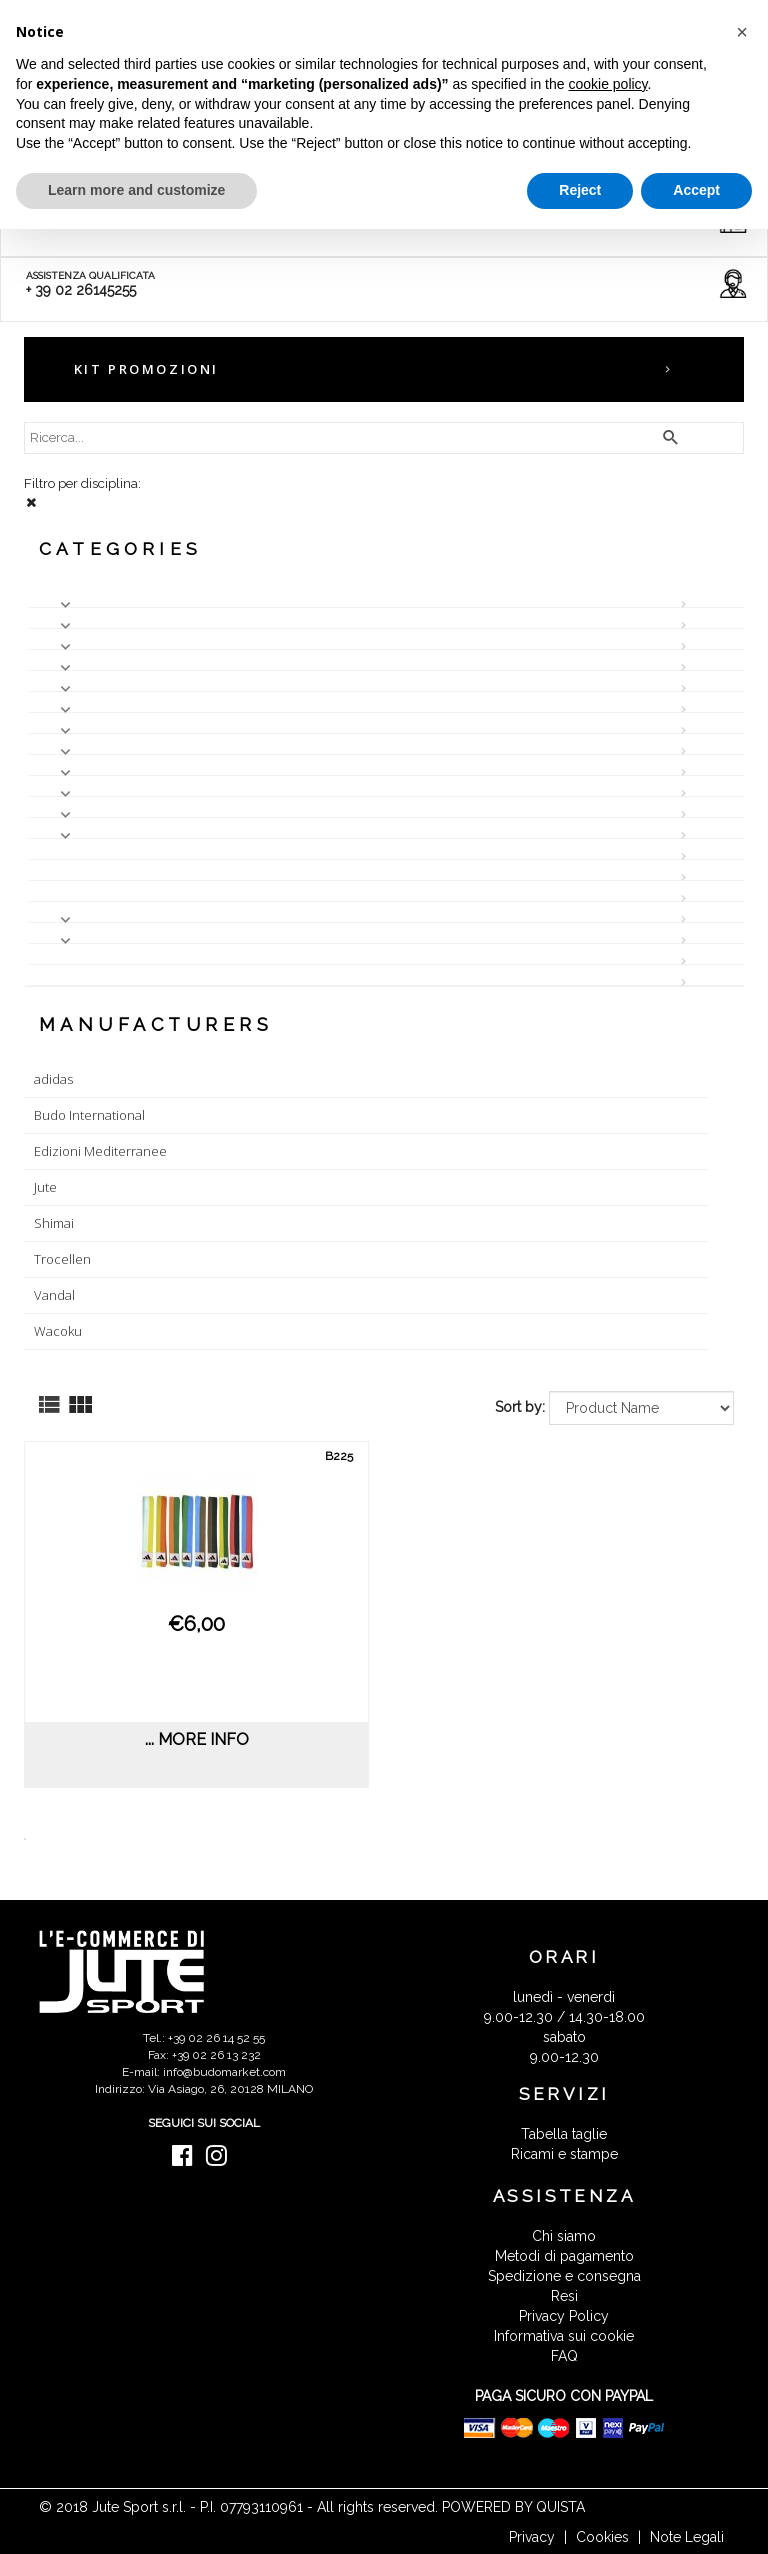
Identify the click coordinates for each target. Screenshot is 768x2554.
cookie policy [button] (607, 84)
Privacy (532, 2537)
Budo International (89, 1115)
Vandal (54, 1295)
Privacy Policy (564, 2316)
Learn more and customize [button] (136, 190)
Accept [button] (696, 190)
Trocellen (62, 1259)
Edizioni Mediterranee (100, 1151)
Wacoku (58, 1331)
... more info (197, 1739)
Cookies (602, 2537)
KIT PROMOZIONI (146, 369)
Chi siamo (564, 2236)
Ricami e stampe (564, 2154)
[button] (742, 32)
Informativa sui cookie (564, 2336)
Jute (45, 1187)
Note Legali (687, 2537)
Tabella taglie (564, 2134)
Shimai (54, 1223)
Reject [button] (580, 190)
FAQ (564, 2356)
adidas (53, 1079)
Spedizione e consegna (564, 2276)
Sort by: (520, 1407)
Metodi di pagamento (564, 2256)
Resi (564, 2296)
